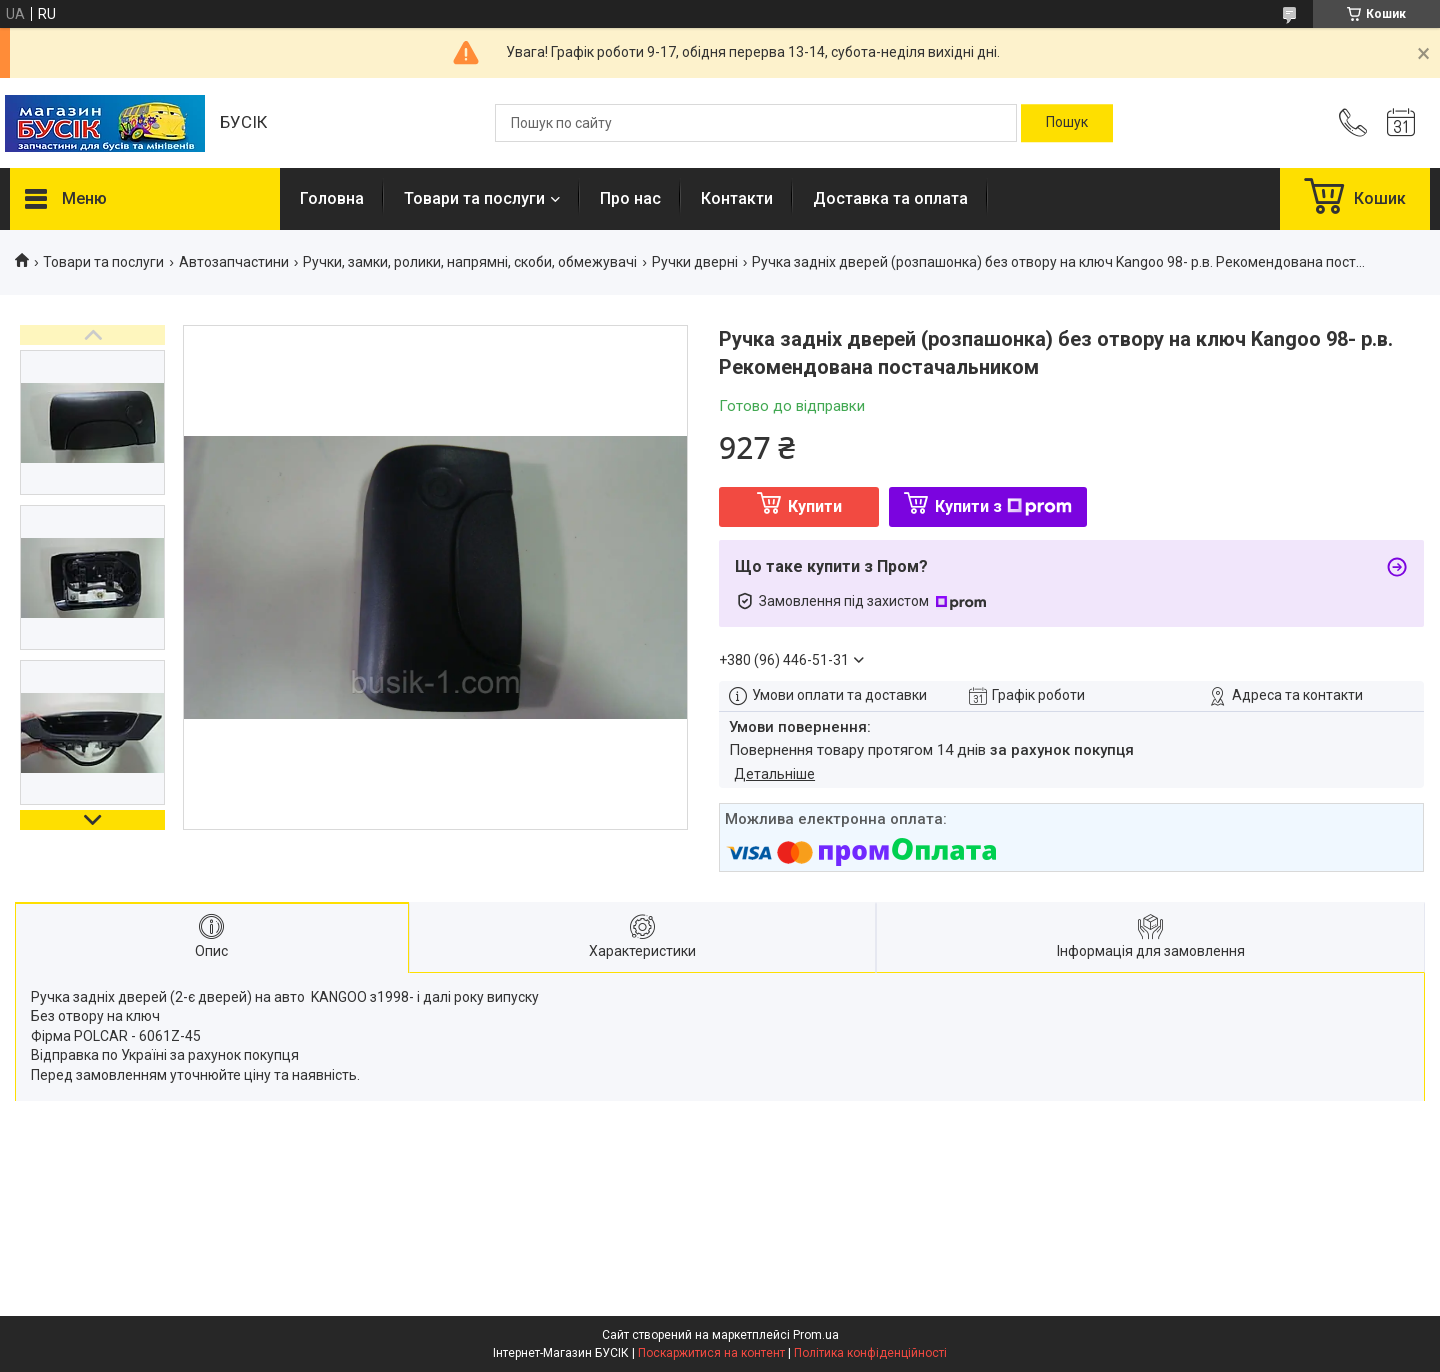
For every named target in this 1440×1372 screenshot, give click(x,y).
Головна (332, 198)
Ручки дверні (695, 262)
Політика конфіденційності (870, 1353)
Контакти (737, 198)
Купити (815, 506)
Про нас (630, 198)
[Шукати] (1067, 123)
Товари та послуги (474, 198)
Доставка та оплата (890, 198)
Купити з (1003, 506)
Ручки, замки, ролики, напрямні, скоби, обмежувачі (470, 262)
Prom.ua (816, 1335)
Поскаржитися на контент (711, 1353)
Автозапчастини (234, 262)
